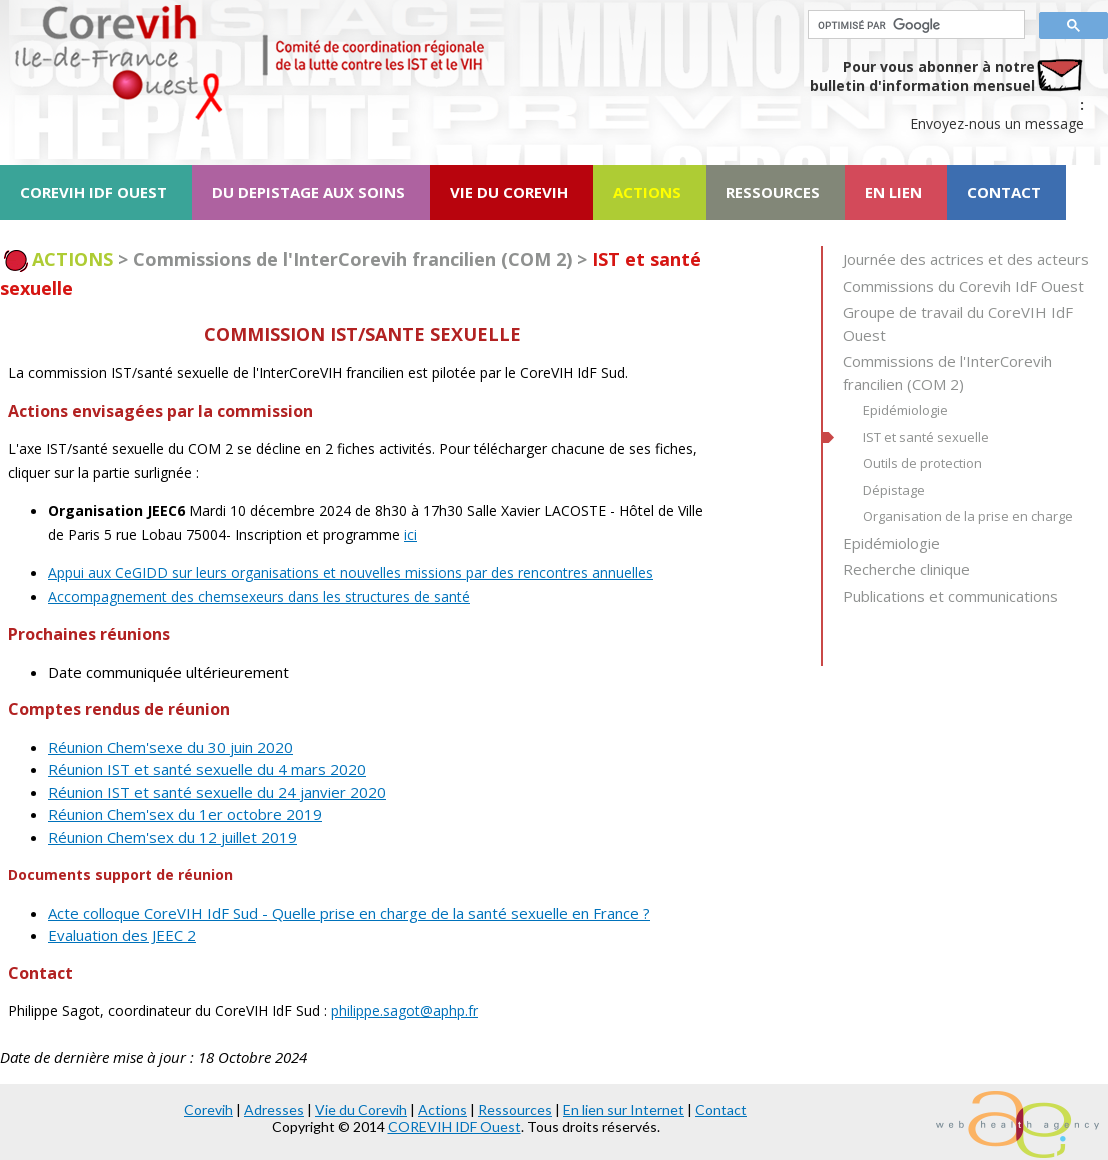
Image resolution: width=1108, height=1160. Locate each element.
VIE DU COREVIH (509, 192)
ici (410, 534)
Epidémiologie (905, 410)
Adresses (274, 1109)
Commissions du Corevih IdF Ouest (963, 286)
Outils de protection (922, 463)
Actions (442, 1109)
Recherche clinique (906, 569)
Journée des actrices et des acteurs (966, 259)
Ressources (515, 1109)
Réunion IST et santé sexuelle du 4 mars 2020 (207, 769)
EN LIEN (893, 192)
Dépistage (894, 490)
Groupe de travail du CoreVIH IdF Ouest (958, 323)
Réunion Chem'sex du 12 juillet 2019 (172, 837)
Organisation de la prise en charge (968, 516)
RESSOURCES (773, 192)
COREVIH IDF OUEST (93, 192)
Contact (721, 1109)
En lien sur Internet (623, 1109)
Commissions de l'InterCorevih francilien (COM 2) (947, 372)
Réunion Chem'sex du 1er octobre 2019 (185, 814)
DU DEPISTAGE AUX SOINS (308, 192)
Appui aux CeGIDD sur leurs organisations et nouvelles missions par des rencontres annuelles (350, 572)
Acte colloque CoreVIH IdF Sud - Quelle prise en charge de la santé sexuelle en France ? (349, 913)
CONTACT (1004, 192)
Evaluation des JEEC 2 (122, 935)
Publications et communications (950, 596)
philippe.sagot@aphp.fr (404, 1010)
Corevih (208, 1109)
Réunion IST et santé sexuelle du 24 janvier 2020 (217, 792)
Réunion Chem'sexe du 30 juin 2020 (170, 747)
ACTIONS (647, 192)
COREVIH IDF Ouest (454, 1126)
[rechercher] (914, 25)
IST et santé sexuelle (926, 437)
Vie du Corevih (361, 1109)
